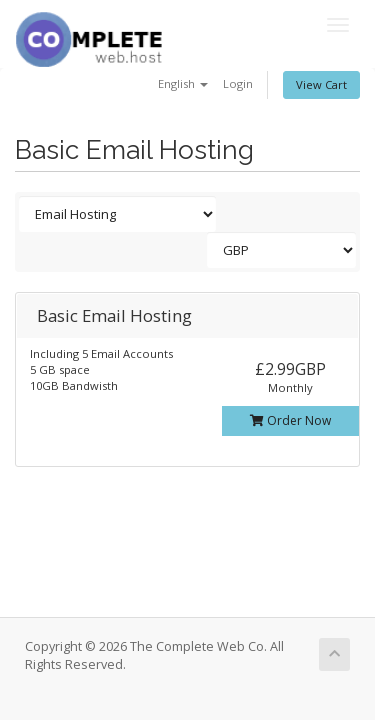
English (183, 83)
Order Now (290, 420)
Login (238, 83)
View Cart (321, 84)
